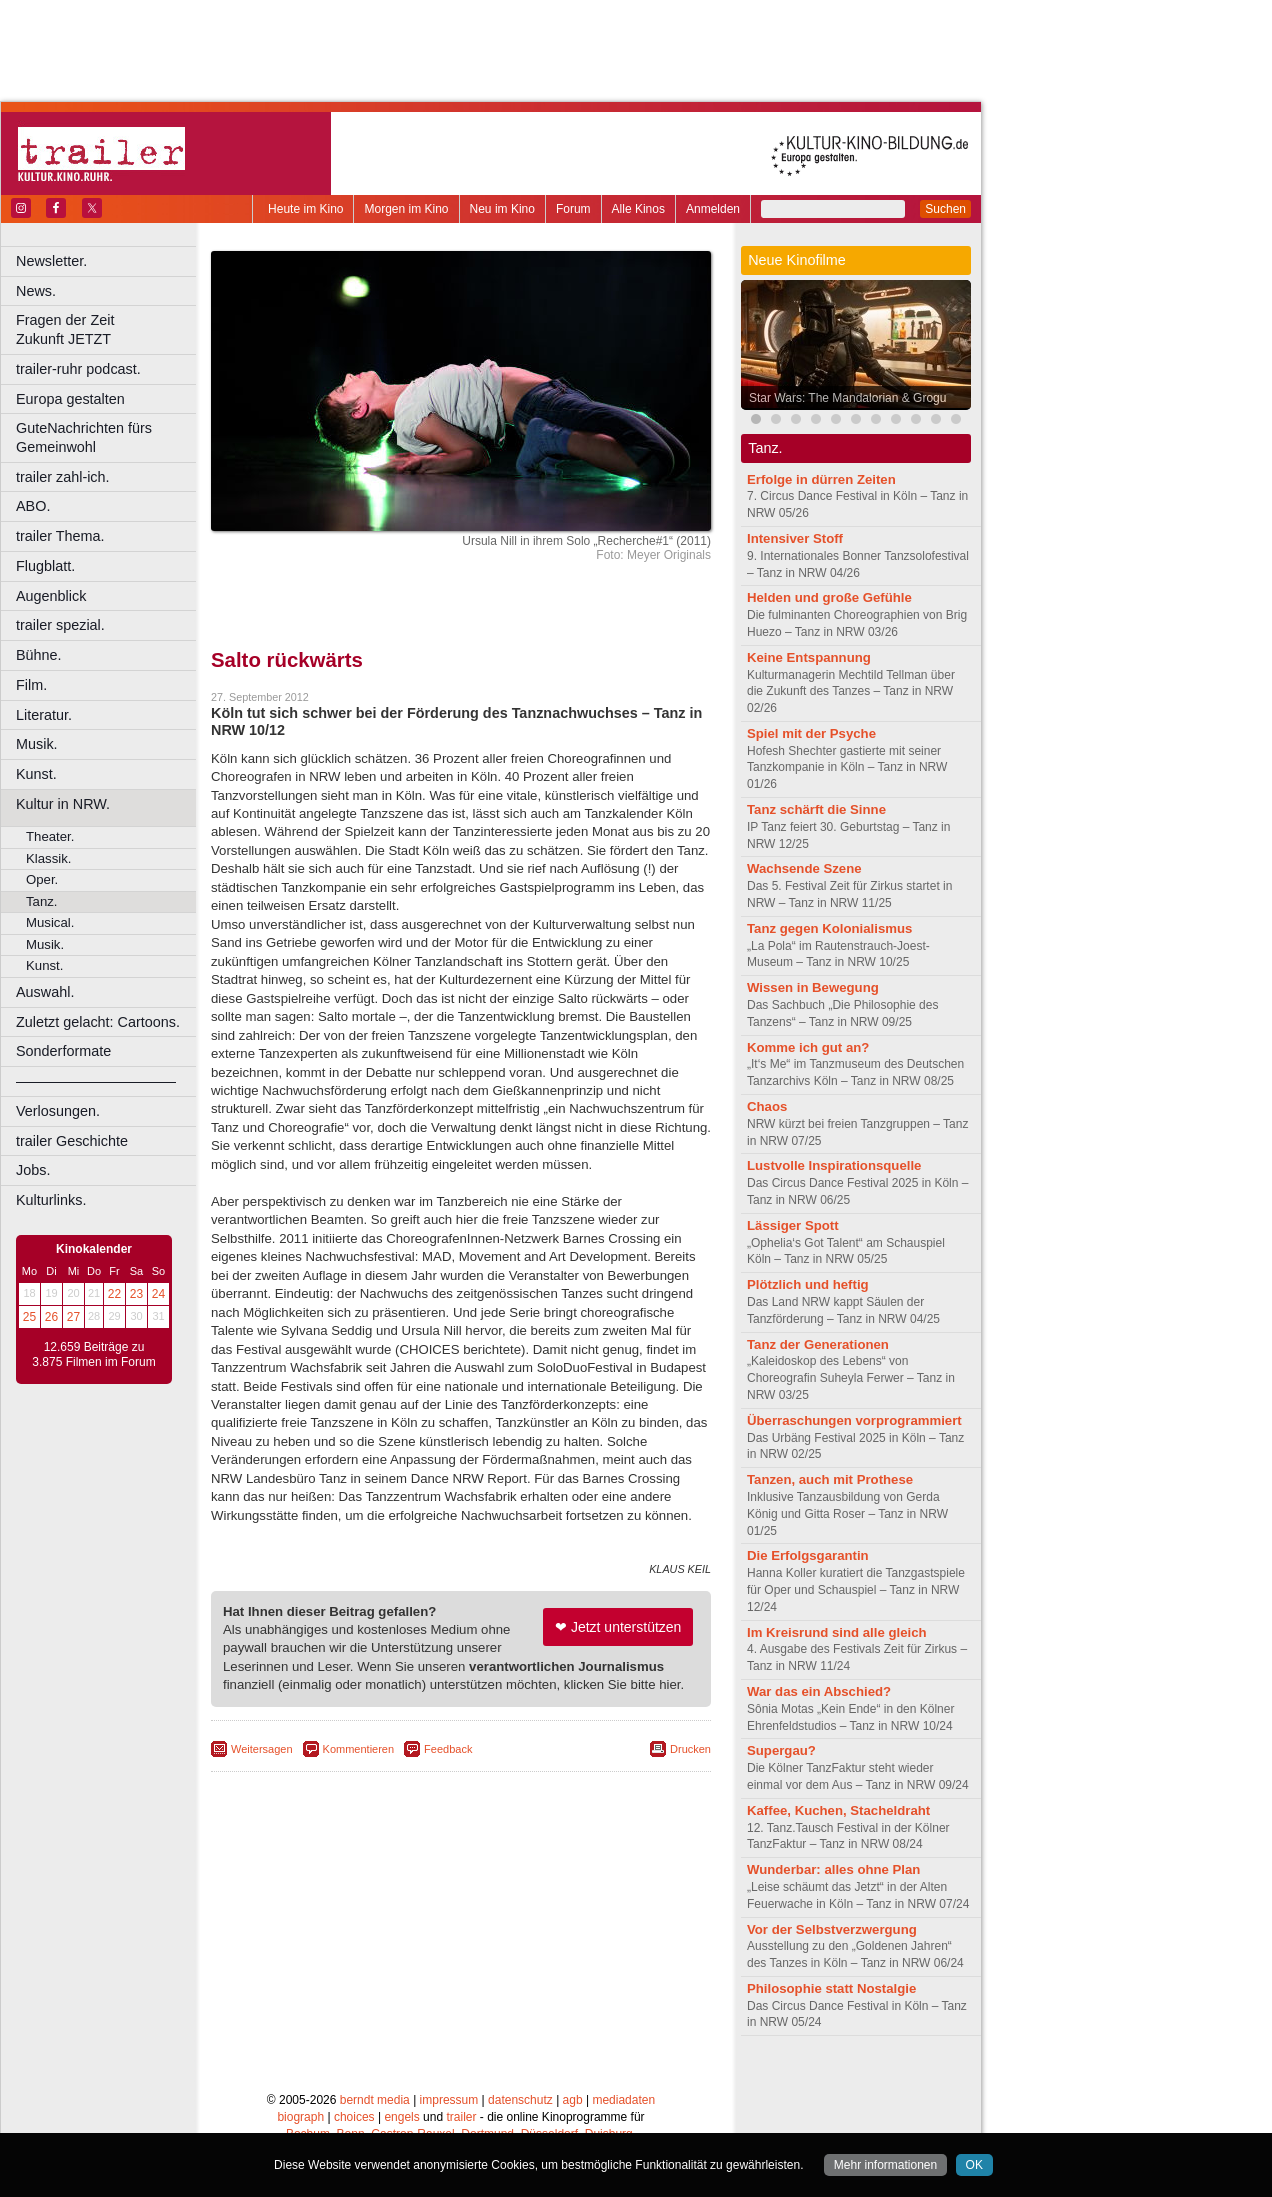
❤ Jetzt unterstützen (618, 1627)
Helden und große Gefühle (829, 597)
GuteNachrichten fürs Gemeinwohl (84, 437)
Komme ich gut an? (808, 1047)
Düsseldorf (549, 2118)
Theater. (50, 836)
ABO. (33, 506)
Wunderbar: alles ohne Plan (833, 1869)
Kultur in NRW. (63, 804)
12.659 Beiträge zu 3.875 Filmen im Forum (93, 1355)
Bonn (351, 2118)
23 (136, 1294)
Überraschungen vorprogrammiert (854, 1420)
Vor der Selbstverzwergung (832, 1929)
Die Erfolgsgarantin (808, 1555)
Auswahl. (45, 992)
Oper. (42, 879)
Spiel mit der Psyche (811, 733)
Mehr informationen (885, 2165)
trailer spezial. (60, 625)
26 (51, 1317)
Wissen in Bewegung (813, 987)
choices (354, 2101)
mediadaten (623, 2084)
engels (401, 2101)
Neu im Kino (502, 209)
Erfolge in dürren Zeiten (821, 479)
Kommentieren (359, 1749)
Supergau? (781, 1750)
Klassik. (48, 858)
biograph (300, 2101)
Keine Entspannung (809, 657)
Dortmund (487, 2118)
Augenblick (51, 596)
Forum (573, 209)
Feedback (448, 1749)
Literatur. (44, 715)
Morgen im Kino (406, 209)
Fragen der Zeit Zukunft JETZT (108, 329)
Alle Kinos (638, 209)
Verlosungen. (58, 1111)
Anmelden (713, 209)
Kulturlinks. (51, 1200)
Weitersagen (262, 1749)
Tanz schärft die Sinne (816, 809)
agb (573, 2084)
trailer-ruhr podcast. (78, 369)
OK (974, 2165)
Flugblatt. (45, 566)
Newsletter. (51, 261)
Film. (31, 685)
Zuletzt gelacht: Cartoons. (98, 1022)
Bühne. (39, 655)
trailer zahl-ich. (63, 477)
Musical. (50, 922)
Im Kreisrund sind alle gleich (837, 1632)
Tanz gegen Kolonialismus (829, 928)
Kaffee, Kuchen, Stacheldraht (838, 1810)
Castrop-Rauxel (412, 2118)
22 (114, 1294)
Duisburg (609, 2118)
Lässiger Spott (793, 1225)
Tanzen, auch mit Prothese (830, 1479)
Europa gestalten (70, 399)
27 (73, 1317)
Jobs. (33, 1170)
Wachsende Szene (804, 868)
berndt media (375, 2084)
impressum (449, 2084)
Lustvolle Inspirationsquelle (834, 1165)
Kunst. (36, 774)
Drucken (690, 1749)
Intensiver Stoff (795, 538)
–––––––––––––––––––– (96, 1081)
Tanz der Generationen (818, 1344)
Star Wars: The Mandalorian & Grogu (847, 398)
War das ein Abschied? (819, 1691)
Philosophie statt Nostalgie (831, 1988)
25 (29, 1317)
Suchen (945, 209)
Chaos (767, 1106)
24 (158, 1294)
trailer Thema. (60, 536)
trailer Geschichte (72, 1141)
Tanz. (42, 901)
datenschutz (520, 2084)
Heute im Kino (305, 209)
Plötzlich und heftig (808, 1284)
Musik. (37, 744)
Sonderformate (63, 1051)
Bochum (308, 2118)
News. (36, 291)
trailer (461, 2101)
